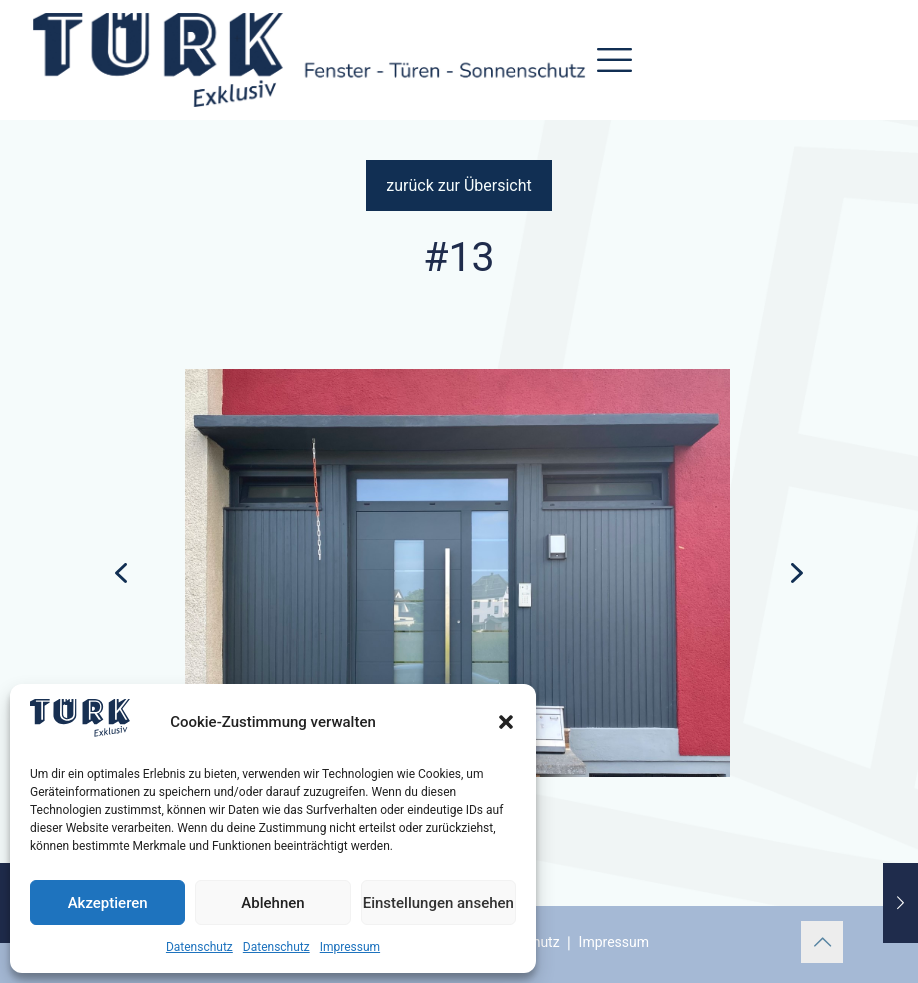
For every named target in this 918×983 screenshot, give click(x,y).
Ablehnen (272, 903)
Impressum (350, 947)
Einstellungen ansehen (438, 903)
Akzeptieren (108, 903)
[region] (458, 587)
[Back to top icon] (822, 942)
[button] (506, 722)
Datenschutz (199, 947)
